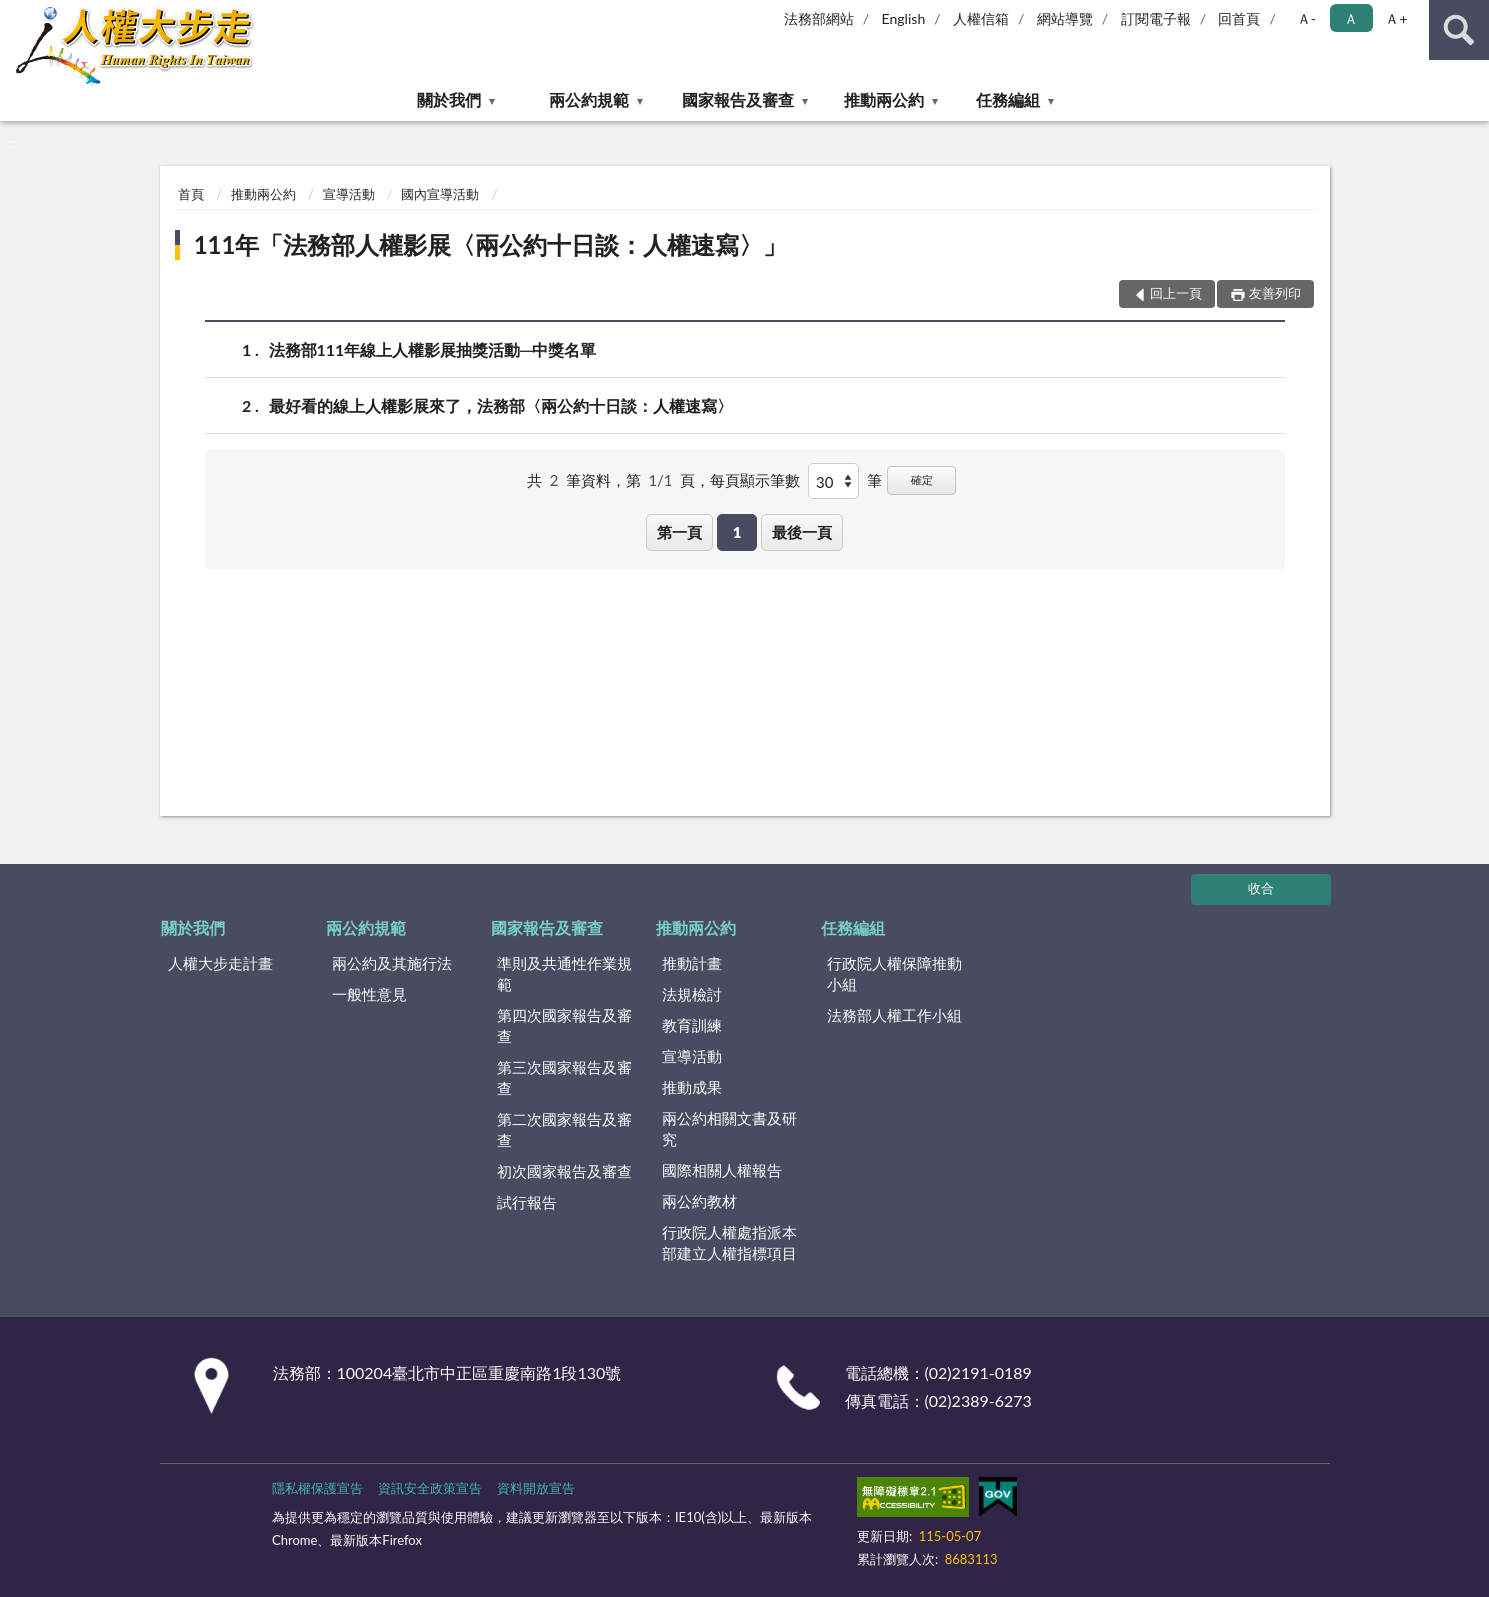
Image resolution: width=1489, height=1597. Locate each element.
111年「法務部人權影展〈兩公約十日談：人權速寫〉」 (491, 244)
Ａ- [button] (1306, 18)
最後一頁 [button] (802, 532)
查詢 (1459, 30)
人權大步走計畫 (220, 963)
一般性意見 (369, 994)
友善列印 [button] (1275, 293)
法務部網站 (819, 18)
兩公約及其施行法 (392, 963)
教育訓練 (692, 1025)
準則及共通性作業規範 (564, 973)
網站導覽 (1065, 18)
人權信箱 (981, 18)
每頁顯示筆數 (755, 480)
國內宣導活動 (440, 194)
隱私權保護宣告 (317, 1488)
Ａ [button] (1351, 18)
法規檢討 (692, 994)
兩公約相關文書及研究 (729, 1128)
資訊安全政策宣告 (430, 1488)
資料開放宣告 (536, 1488)
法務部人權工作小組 (894, 1015)
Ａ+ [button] (1396, 18)
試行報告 (527, 1202)
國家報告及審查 (738, 99)
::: (16, 15)
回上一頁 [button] (1176, 293)
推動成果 (692, 1087)
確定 (922, 479)
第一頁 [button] (679, 532)
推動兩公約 (884, 99)
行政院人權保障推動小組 (894, 973)
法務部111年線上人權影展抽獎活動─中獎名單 (433, 349)
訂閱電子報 (1156, 18)
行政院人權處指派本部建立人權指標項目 (729, 1242)
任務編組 (1008, 99)
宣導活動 (349, 194)
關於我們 (449, 99)
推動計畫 (692, 963)
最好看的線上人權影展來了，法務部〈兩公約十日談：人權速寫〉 (501, 405)
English (904, 18)
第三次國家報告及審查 (564, 1077)
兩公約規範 (589, 99)
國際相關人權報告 (722, 1170)
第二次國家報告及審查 (564, 1129)
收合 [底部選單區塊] (1261, 888)
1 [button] (737, 532)
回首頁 (1239, 18)
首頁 (191, 194)
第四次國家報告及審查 (564, 1025)
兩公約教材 (699, 1201)
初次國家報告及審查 (564, 1171)
